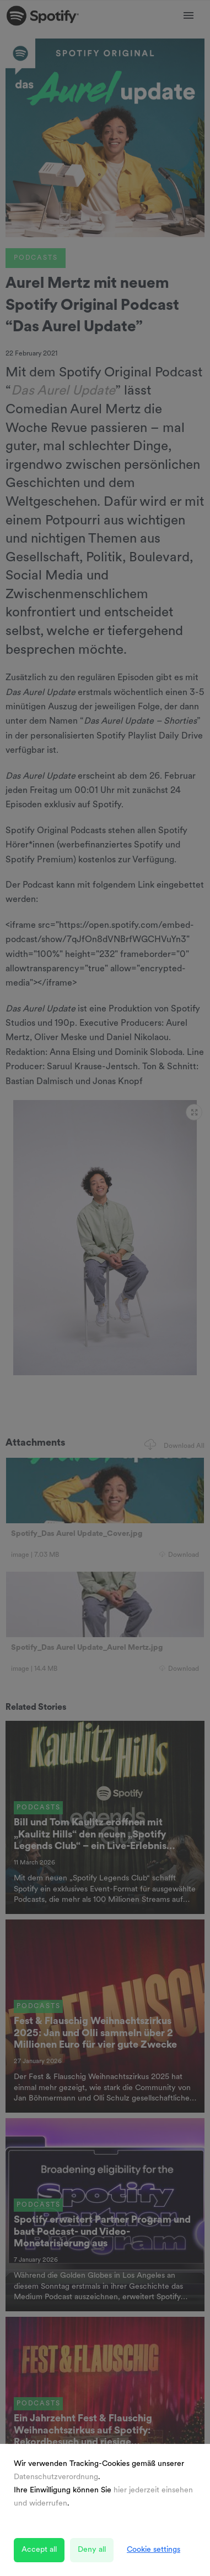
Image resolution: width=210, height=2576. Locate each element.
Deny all (92, 2550)
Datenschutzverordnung (56, 2477)
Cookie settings (153, 2550)
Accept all (39, 2550)
